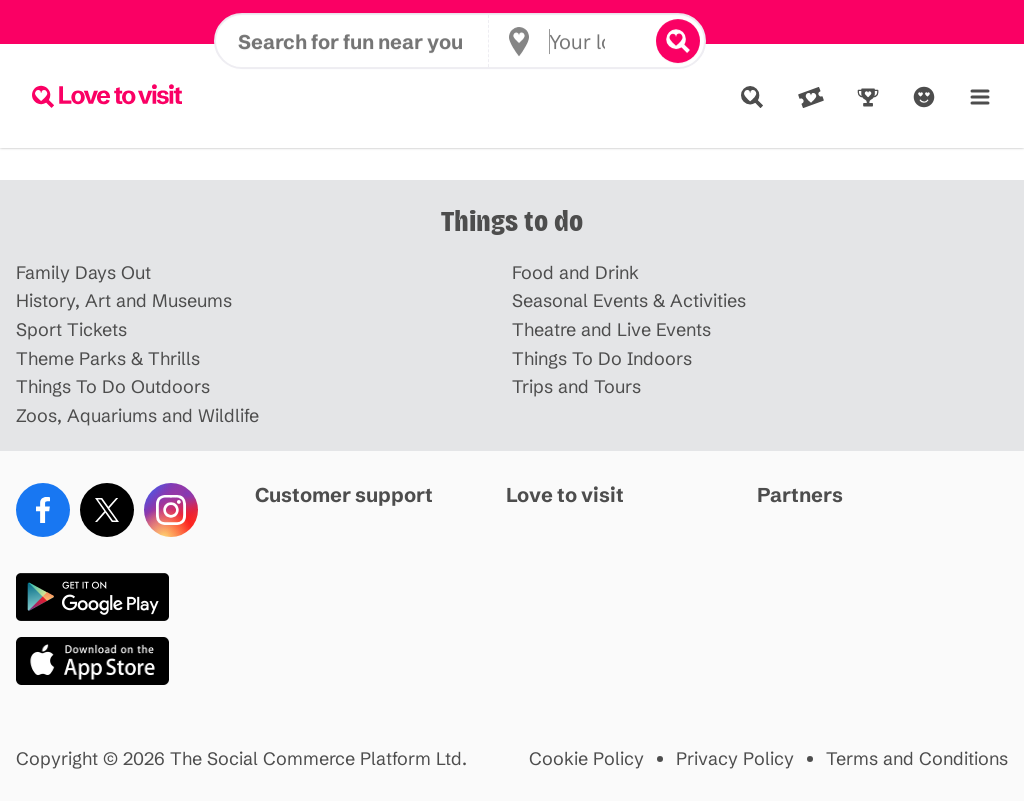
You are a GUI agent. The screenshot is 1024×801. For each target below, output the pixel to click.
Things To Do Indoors (602, 359)
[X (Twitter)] (107, 510)
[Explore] (752, 97)
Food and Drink (575, 273)
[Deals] (811, 97)
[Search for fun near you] (363, 96)
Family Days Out (83, 273)
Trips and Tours (576, 387)
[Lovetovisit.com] (107, 96)
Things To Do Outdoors (113, 387)
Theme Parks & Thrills (108, 359)
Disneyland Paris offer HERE (512, 22)
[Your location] (579, 96)
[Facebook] (43, 510)
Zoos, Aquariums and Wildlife (137, 416)
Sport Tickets (71, 330)
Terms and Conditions (917, 759)
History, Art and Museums (124, 301)
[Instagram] (171, 510)
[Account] (924, 97)
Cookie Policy (586, 759)
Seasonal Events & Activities (629, 301)
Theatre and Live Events (611, 330)
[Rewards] (868, 97)
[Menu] (980, 97)
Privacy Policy (735, 759)
